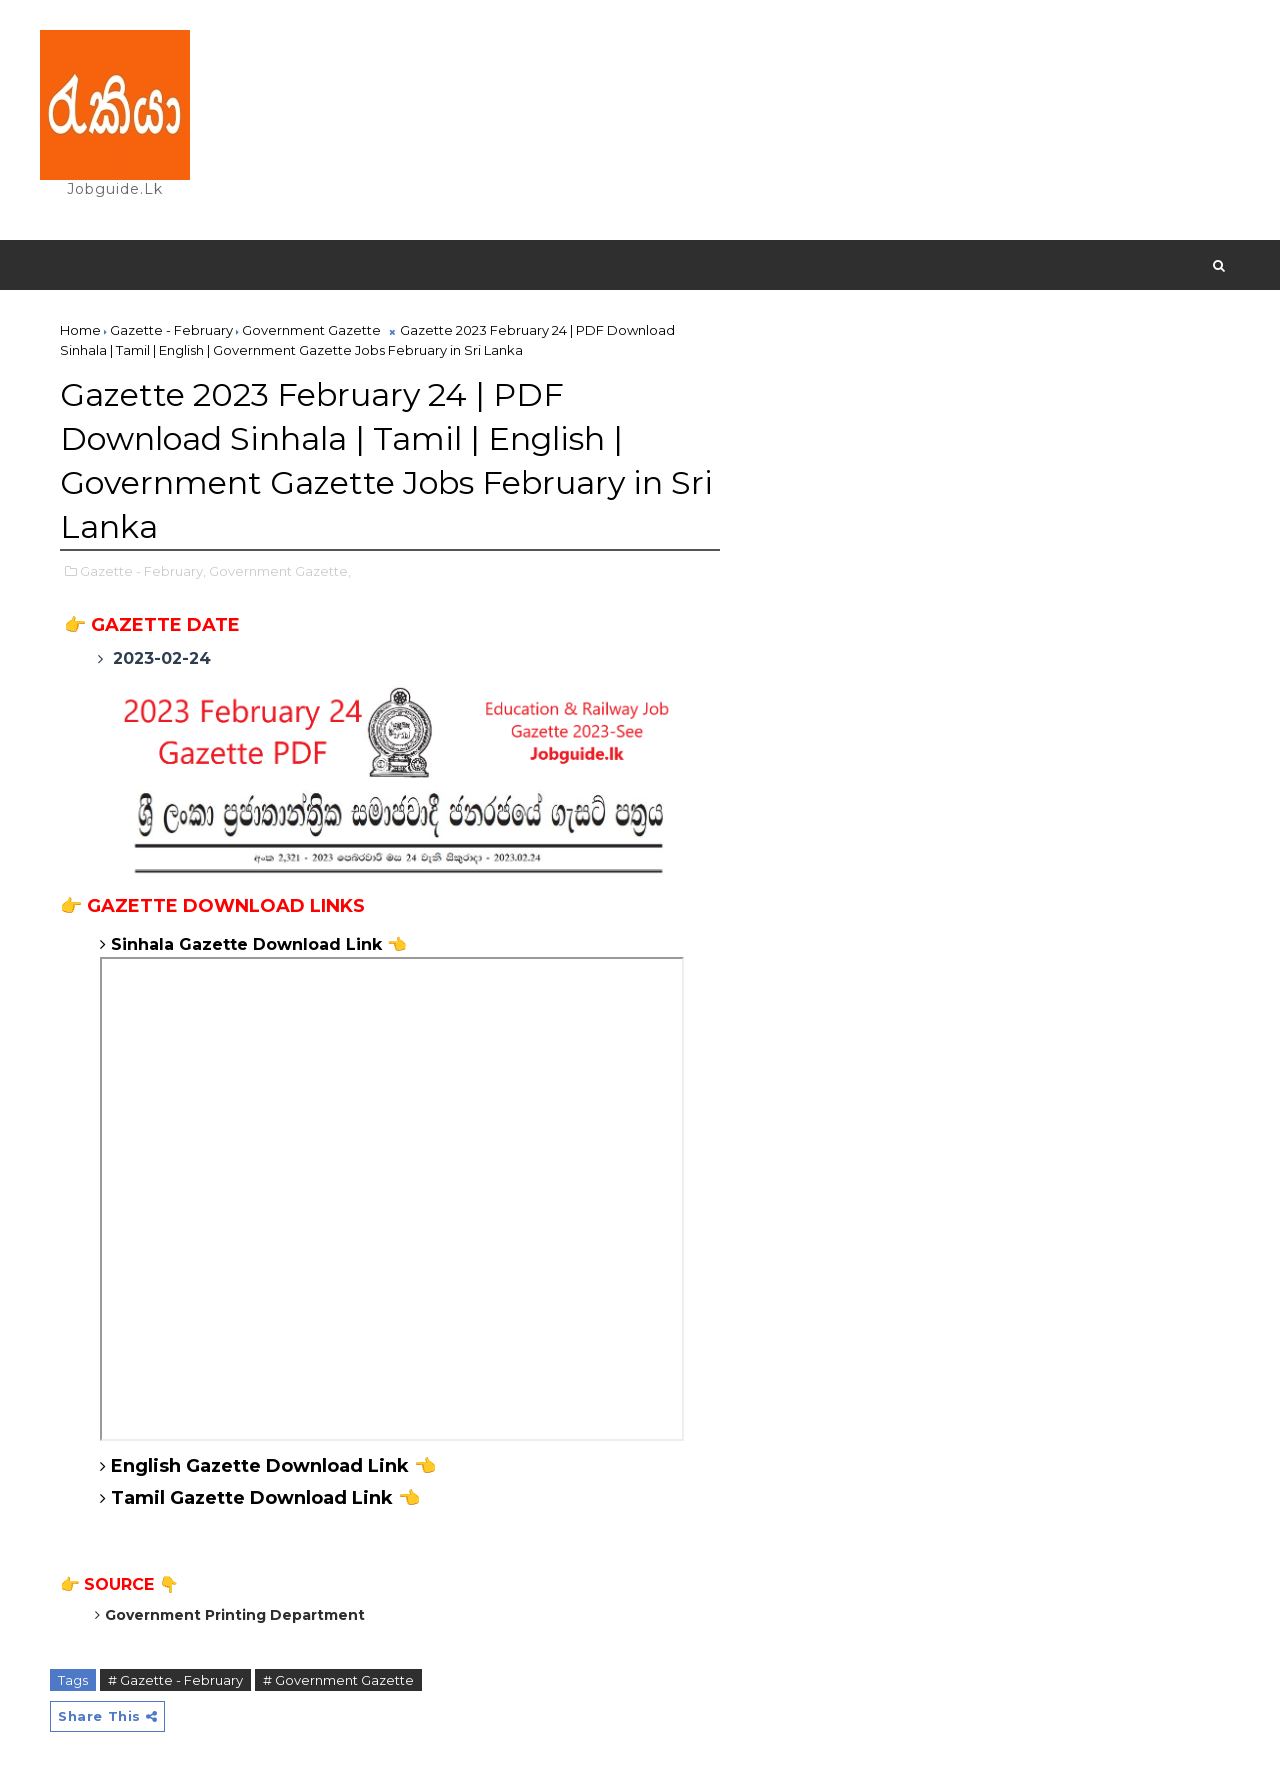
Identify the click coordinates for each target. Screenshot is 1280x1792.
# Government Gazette (338, 1680)
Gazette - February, (143, 571)
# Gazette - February (175, 1680)
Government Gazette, (280, 571)
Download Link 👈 (332, 1498)
